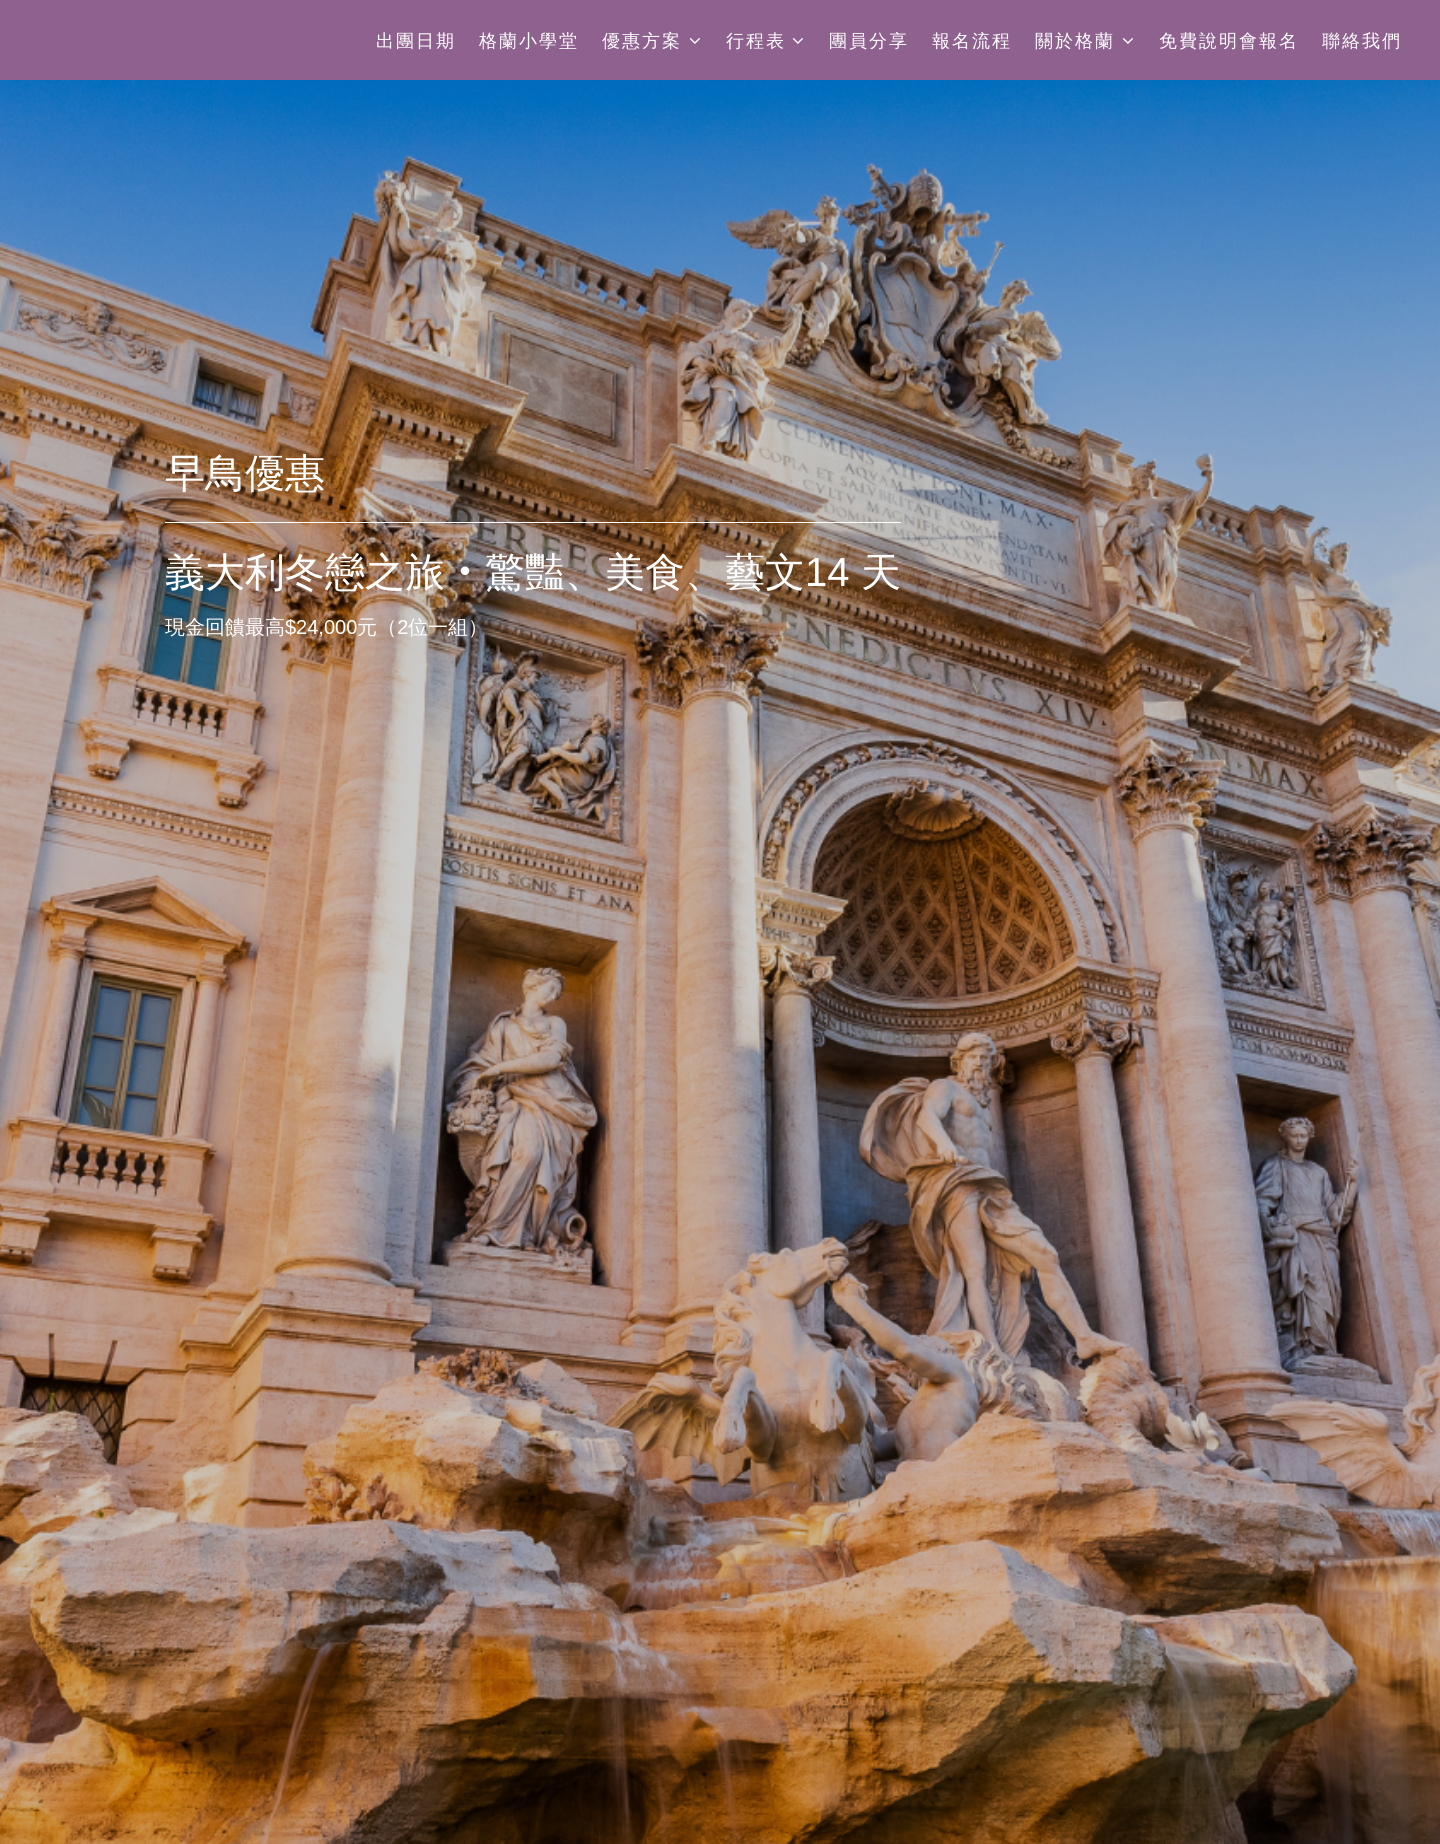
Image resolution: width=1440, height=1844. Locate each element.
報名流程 (968, 40)
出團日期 (412, 40)
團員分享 (865, 40)
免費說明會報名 (1225, 40)
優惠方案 (649, 40)
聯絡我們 (1358, 40)
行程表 (763, 40)
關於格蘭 (1082, 40)
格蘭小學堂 (525, 40)
